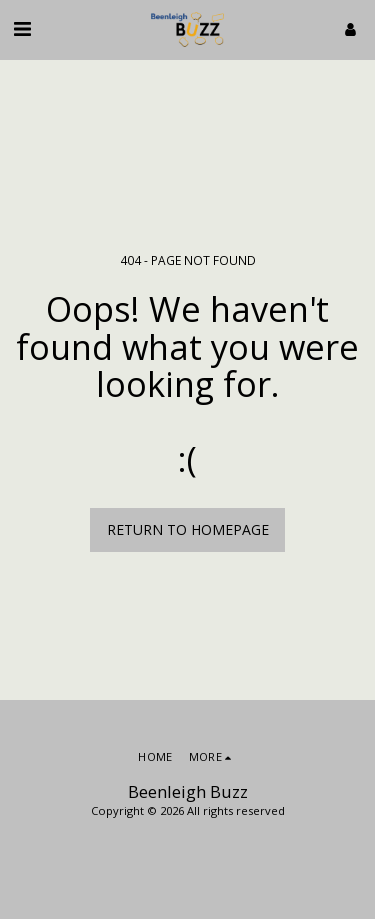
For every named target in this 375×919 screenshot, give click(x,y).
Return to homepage (188, 529)
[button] (22, 28)
